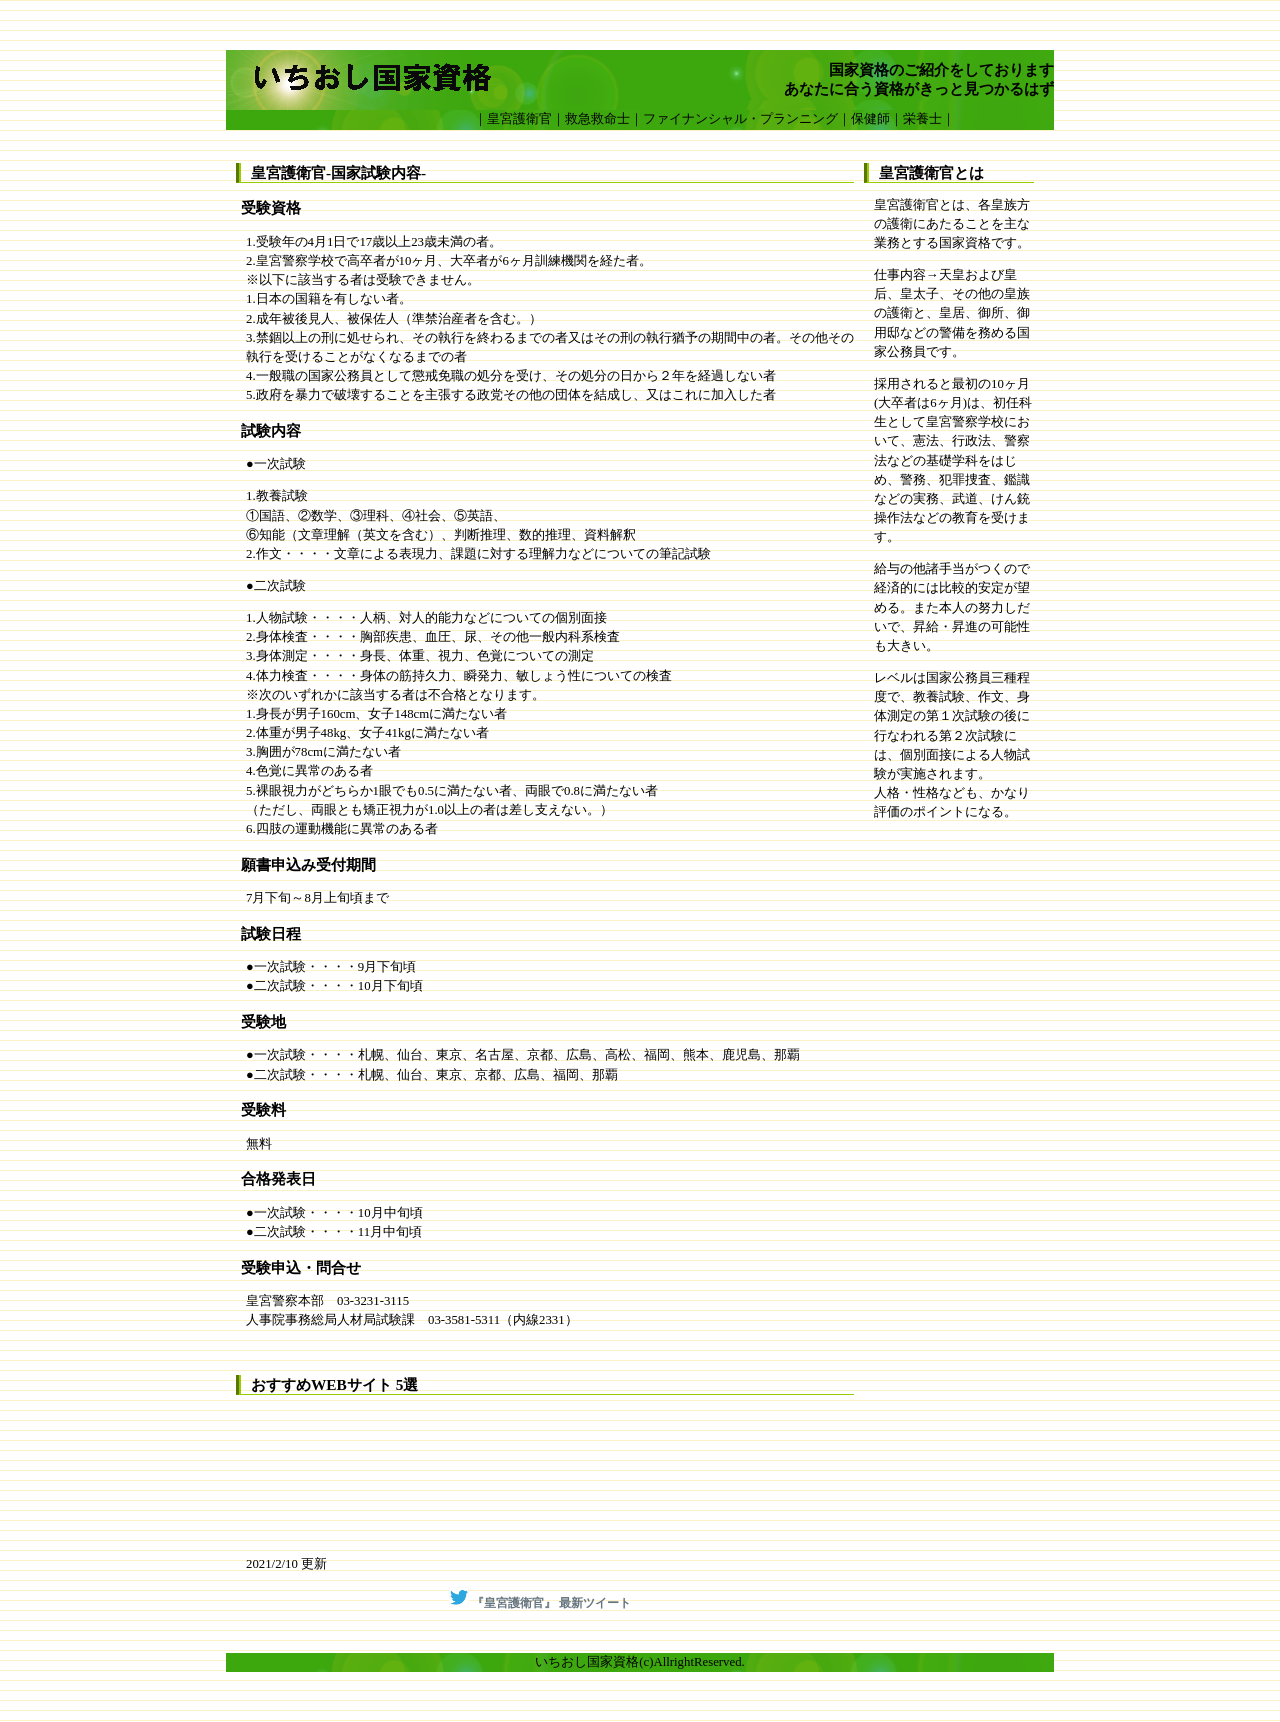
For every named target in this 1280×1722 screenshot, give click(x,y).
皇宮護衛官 (519, 119)
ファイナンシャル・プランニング (740, 119)
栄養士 (922, 119)
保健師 (870, 119)
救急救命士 (597, 119)
